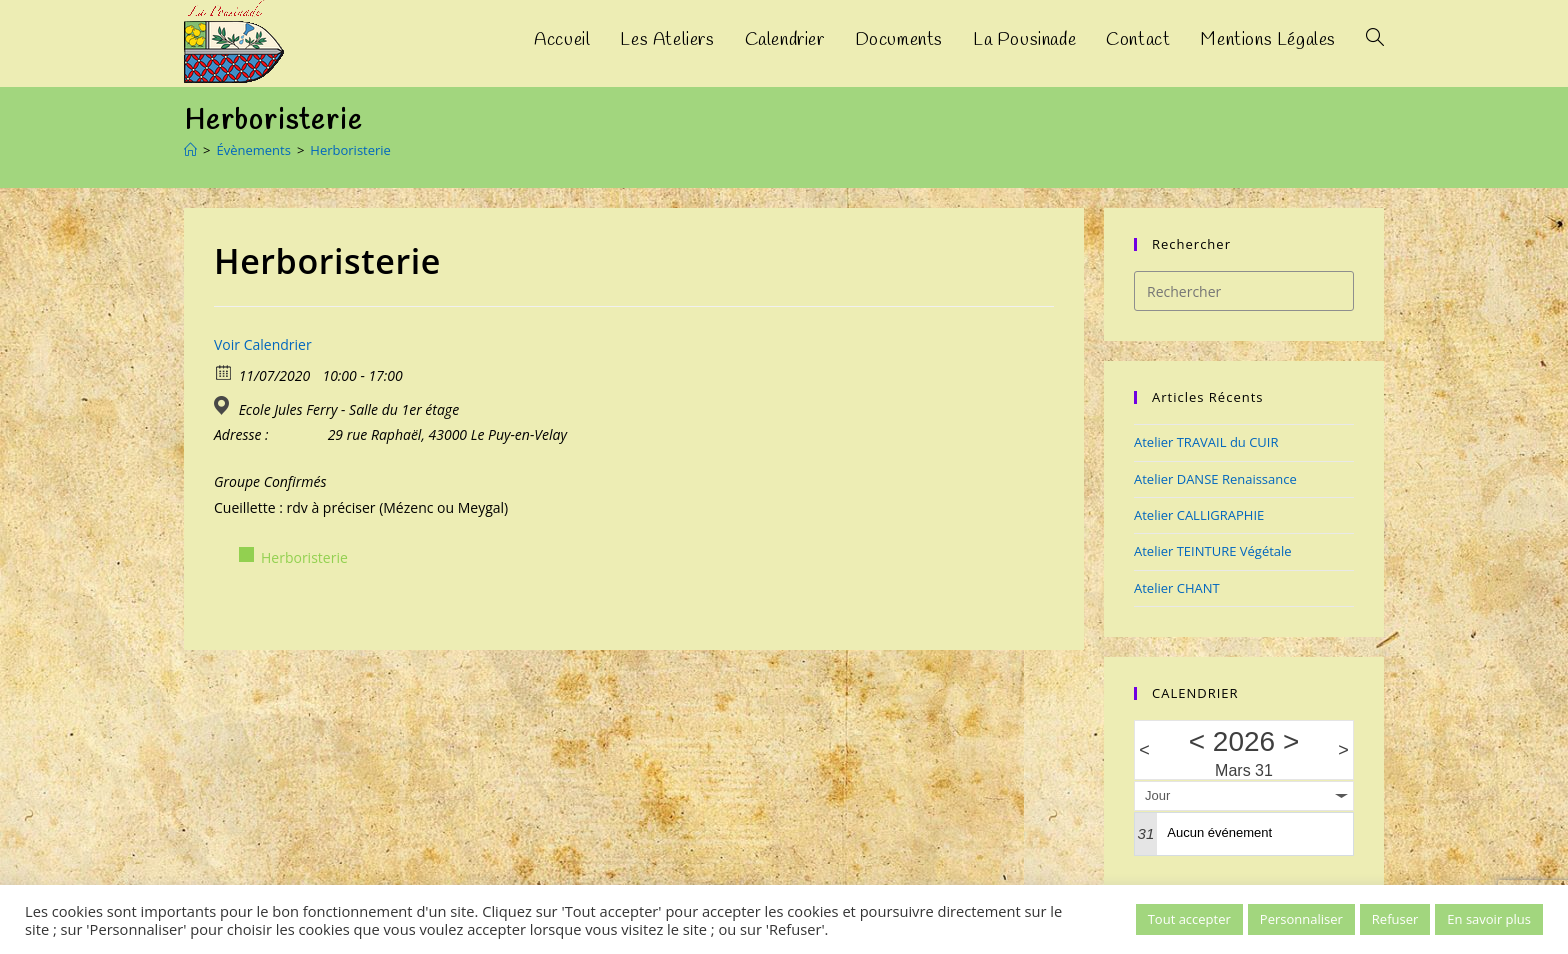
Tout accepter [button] (1189, 919)
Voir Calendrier (263, 344)
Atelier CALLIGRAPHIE (1199, 515)
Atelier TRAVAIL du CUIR (1206, 442)
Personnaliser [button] (1301, 919)
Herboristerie (350, 150)
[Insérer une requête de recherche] (1244, 291)
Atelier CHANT (1177, 588)
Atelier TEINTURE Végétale (1213, 551)
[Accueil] (190, 150)
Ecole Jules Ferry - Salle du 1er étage (349, 410)
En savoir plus (1489, 919)
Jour (1157, 795)
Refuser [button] (1395, 919)
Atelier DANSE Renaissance (1215, 479)
